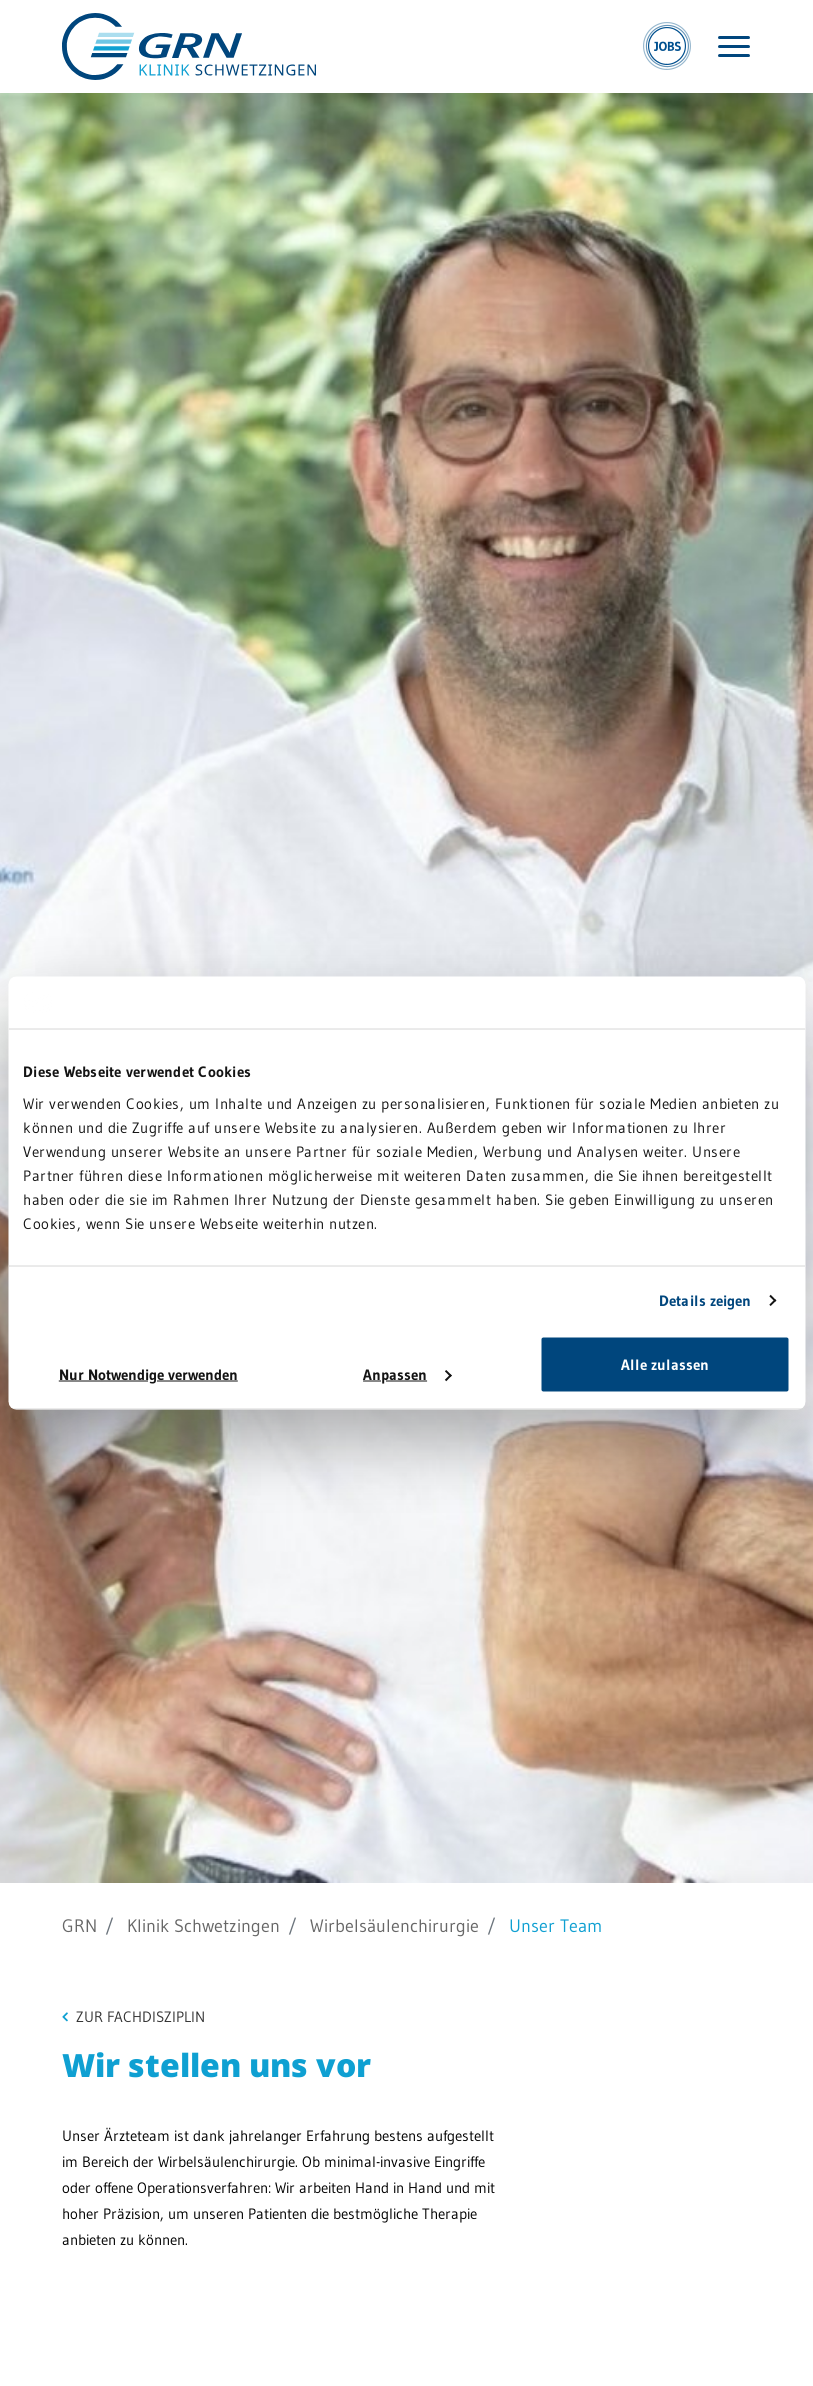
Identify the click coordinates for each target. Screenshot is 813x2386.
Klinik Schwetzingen (203, 1926)
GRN (79, 1926)
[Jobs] (667, 47)
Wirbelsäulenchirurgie (394, 1926)
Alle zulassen (665, 1363)
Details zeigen (705, 1300)
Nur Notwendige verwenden (148, 1373)
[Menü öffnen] (734, 47)
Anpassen (407, 1373)
